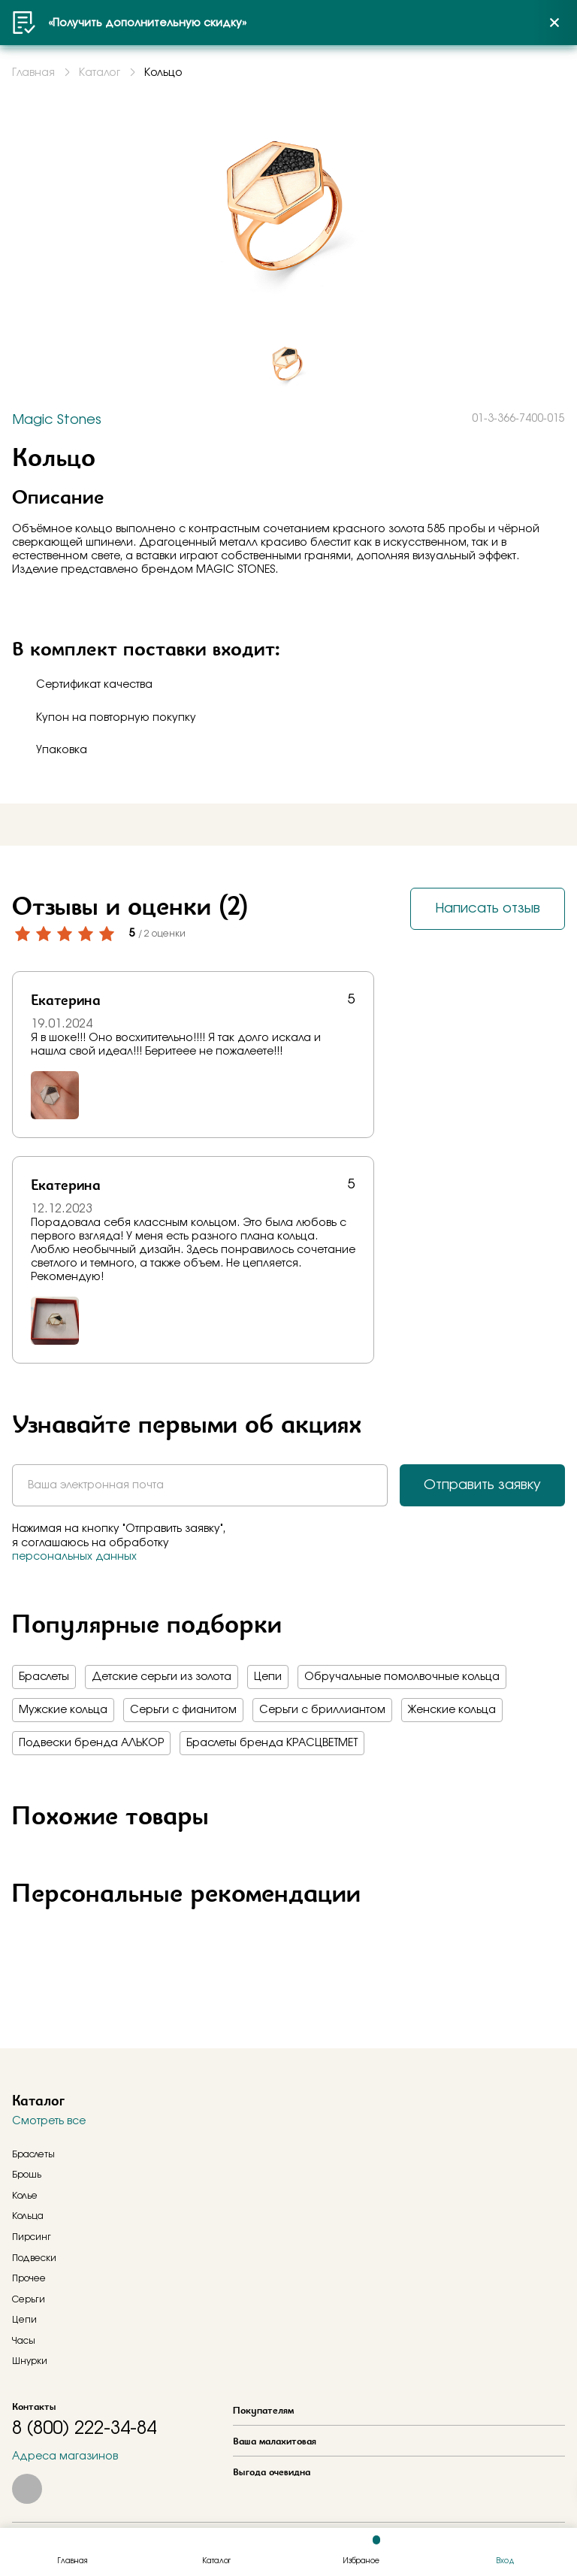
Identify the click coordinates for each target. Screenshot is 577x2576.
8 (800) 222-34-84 (84, 2429)
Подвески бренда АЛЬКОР (91, 1743)
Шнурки (29, 2361)
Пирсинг (31, 2237)
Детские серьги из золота (161, 1677)
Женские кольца (452, 1710)
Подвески (34, 2258)
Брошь (26, 2174)
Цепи (268, 1677)
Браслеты (44, 1677)
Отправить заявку (482, 1485)
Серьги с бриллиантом (322, 1710)
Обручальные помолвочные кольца (402, 1677)
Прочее (29, 2278)
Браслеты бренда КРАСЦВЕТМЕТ (272, 1743)
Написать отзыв (487, 909)
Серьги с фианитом (183, 1710)
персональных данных (74, 1556)
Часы (23, 2340)
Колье (25, 2195)
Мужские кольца (63, 1710)
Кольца (28, 2215)
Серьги (28, 2299)
